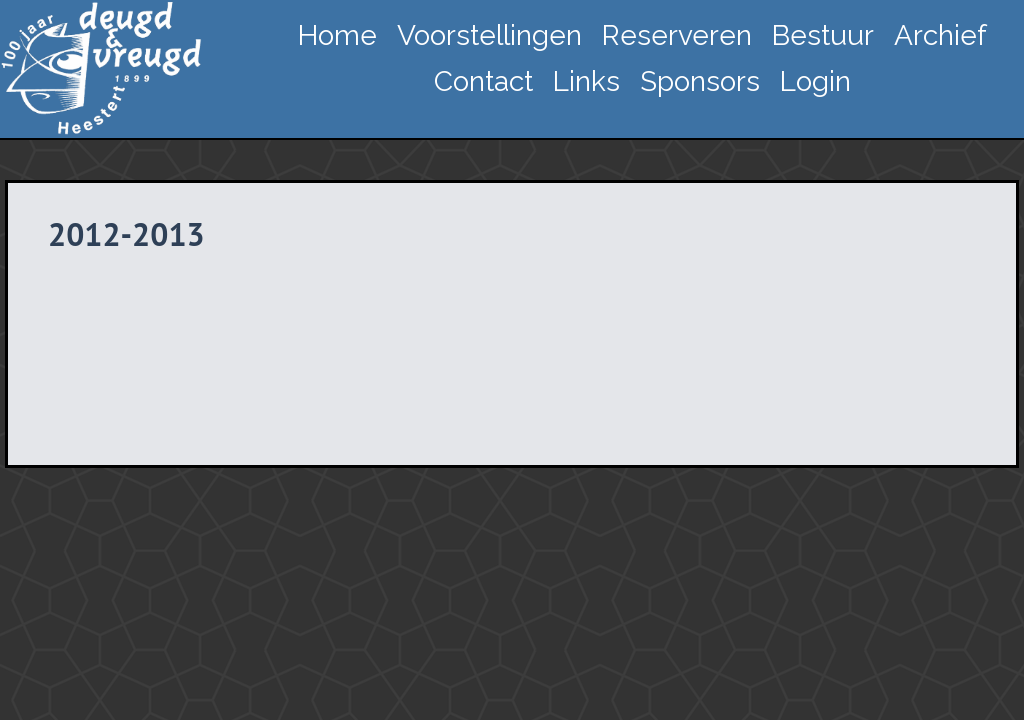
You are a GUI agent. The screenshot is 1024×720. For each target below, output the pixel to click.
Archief (940, 35)
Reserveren (677, 35)
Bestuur (823, 35)
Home (337, 35)
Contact (483, 81)
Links (586, 81)
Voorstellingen (489, 35)
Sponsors (700, 81)
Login (815, 81)
